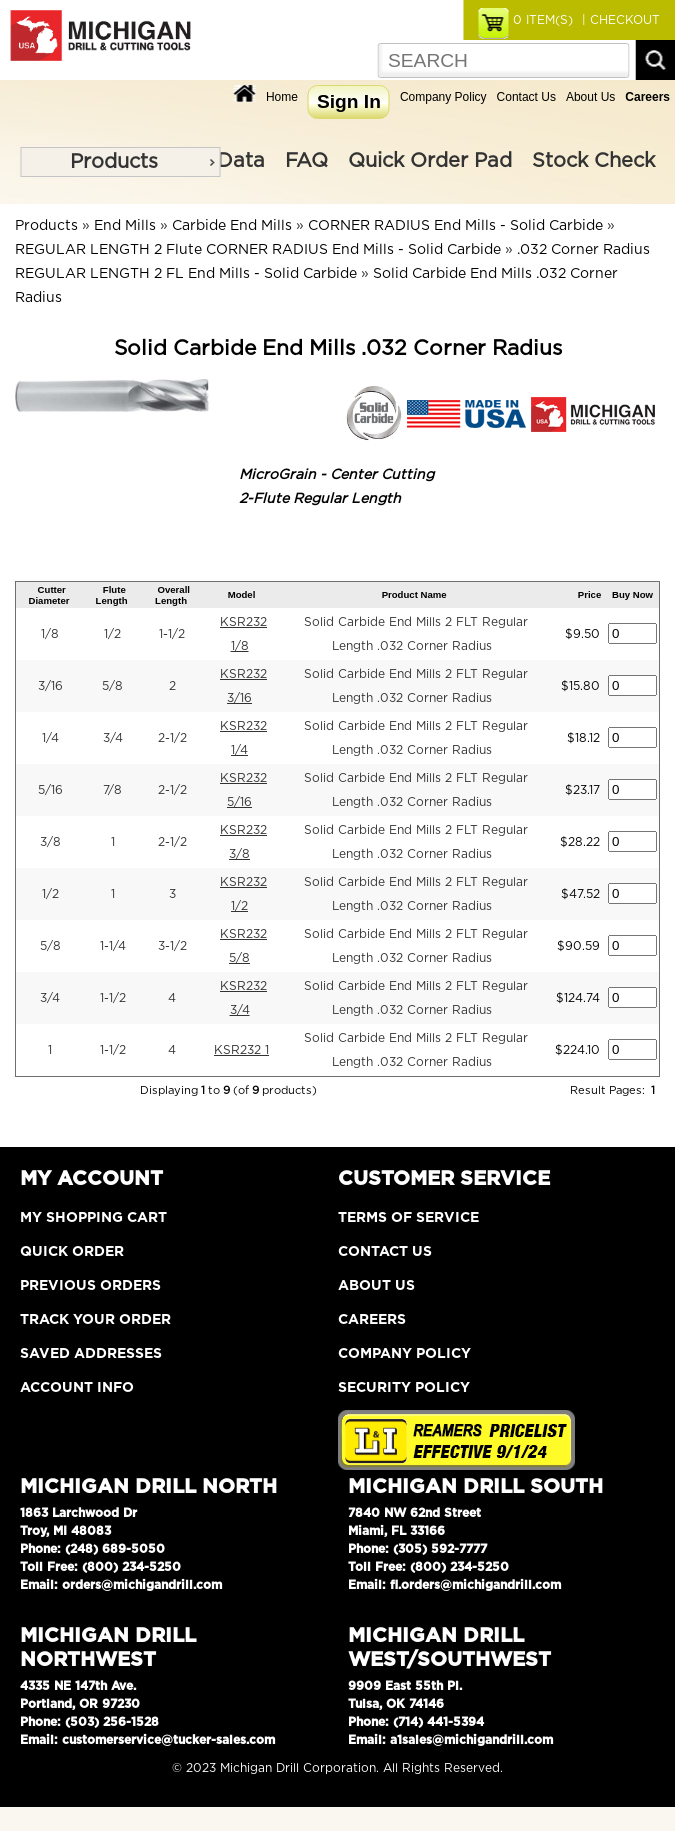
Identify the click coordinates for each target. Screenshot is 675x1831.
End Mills (125, 226)
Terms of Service (408, 1218)
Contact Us (526, 97)
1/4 (50, 738)
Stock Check (593, 161)
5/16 (50, 790)
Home (282, 97)
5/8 (112, 686)
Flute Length (112, 595)
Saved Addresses (91, 1354)
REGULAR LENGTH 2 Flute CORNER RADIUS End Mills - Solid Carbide (258, 250)
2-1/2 (172, 738)
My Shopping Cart (93, 1218)
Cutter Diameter (49, 595)
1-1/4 (113, 946)
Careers (372, 1320)
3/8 (50, 842)
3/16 (50, 686)
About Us (590, 97)
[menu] (120, 162)
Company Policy (443, 97)
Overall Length (172, 595)
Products (114, 162)
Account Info (77, 1388)
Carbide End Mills (232, 226)
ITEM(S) (543, 20)
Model (242, 594)
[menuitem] (120, 162)
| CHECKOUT (619, 20)
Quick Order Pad (430, 161)
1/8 (50, 634)
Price (589, 594)
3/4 (113, 738)
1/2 (112, 634)
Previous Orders (90, 1286)
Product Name (414, 594)
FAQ (306, 161)
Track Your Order (95, 1320)
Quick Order (72, 1252)
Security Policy (404, 1388)
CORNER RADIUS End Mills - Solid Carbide (455, 226)
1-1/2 (172, 634)
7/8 (112, 790)
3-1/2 (172, 946)
